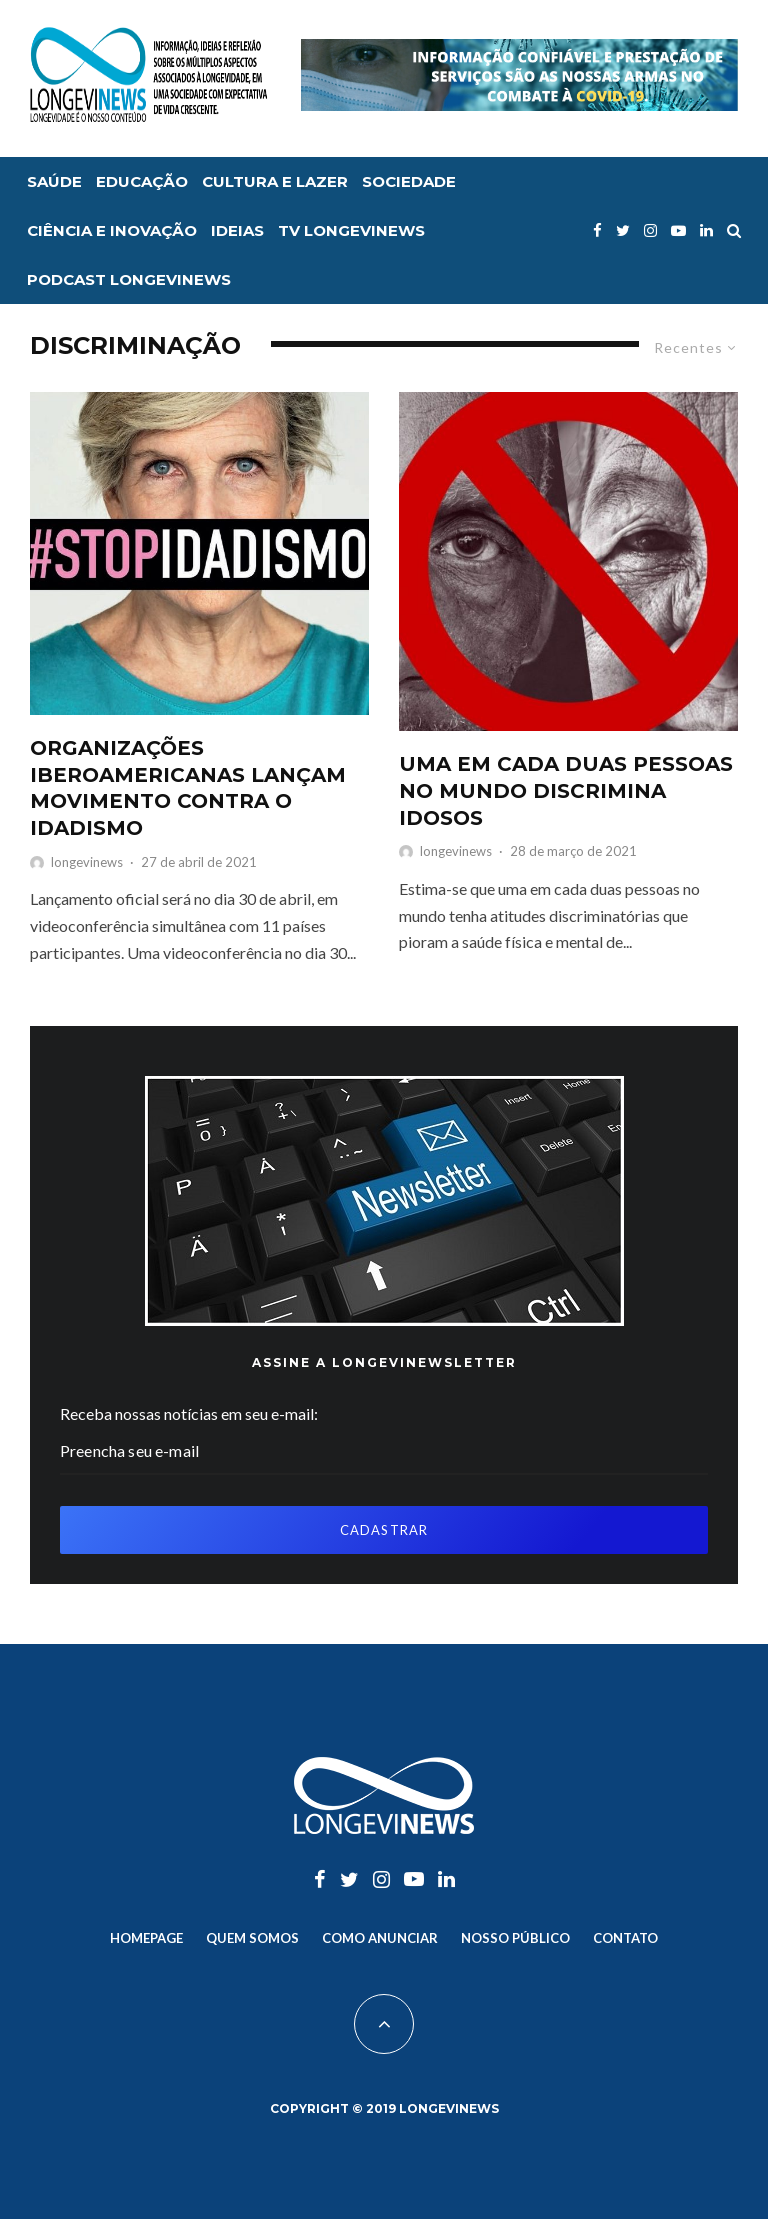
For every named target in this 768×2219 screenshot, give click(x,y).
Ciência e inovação (112, 230)
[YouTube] (678, 230)
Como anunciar (380, 1938)
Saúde (54, 181)
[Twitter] (623, 230)
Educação (142, 181)
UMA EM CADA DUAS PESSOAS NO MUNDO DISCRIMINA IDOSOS (566, 790)
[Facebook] (597, 230)
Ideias (237, 230)
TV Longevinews (351, 230)
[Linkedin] (706, 230)
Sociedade (409, 181)
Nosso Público (515, 1938)
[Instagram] (650, 230)
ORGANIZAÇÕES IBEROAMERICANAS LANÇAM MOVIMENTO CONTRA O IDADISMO (188, 788)
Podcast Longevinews (129, 279)
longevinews (87, 862)
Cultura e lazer (275, 181)
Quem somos (252, 1938)
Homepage (146, 1938)
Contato (625, 1938)
